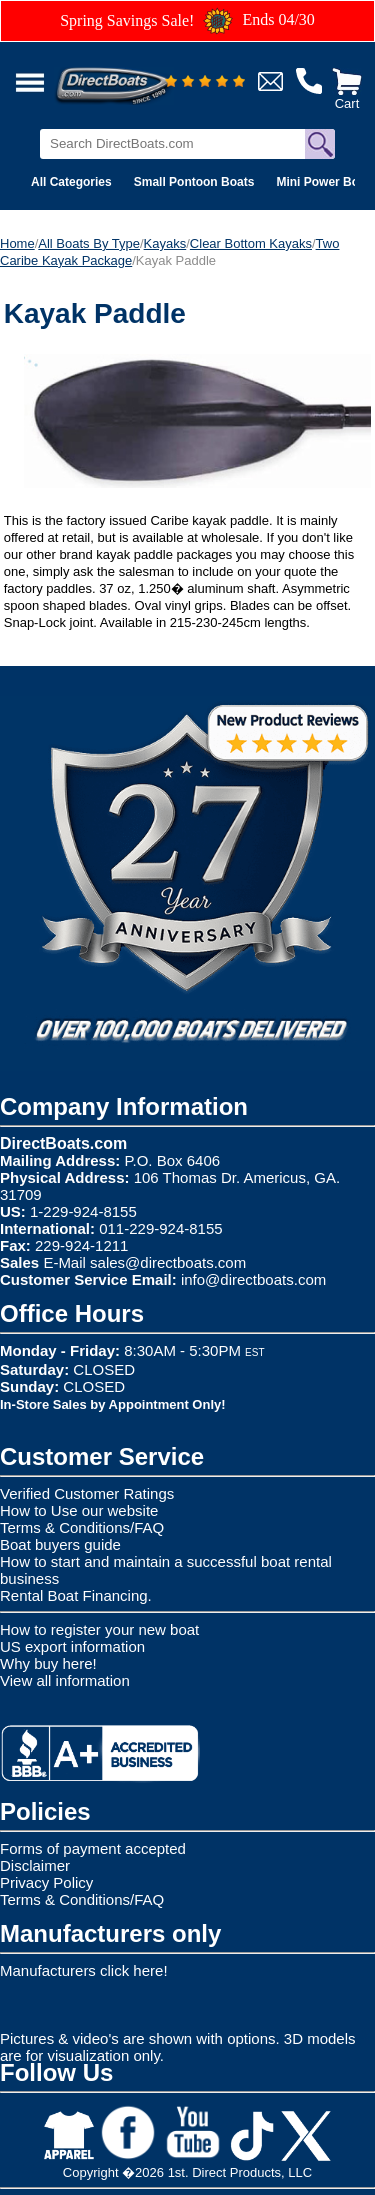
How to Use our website (79, 1510)
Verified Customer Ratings (87, 1493)
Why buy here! (48, 1663)
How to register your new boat (99, 1629)
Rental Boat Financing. (76, 1595)
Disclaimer (35, 1865)
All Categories (71, 182)
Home (17, 243)
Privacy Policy (46, 1882)
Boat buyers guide (60, 1544)
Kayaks (165, 243)
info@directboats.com (253, 1279)
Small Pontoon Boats (194, 182)
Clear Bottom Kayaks (251, 243)
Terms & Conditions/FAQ (82, 1527)
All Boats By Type (89, 243)
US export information (72, 1646)
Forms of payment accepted (93, 1848)
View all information (65, 1680)
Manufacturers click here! (84, 1970)
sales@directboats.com (168, 1262)
